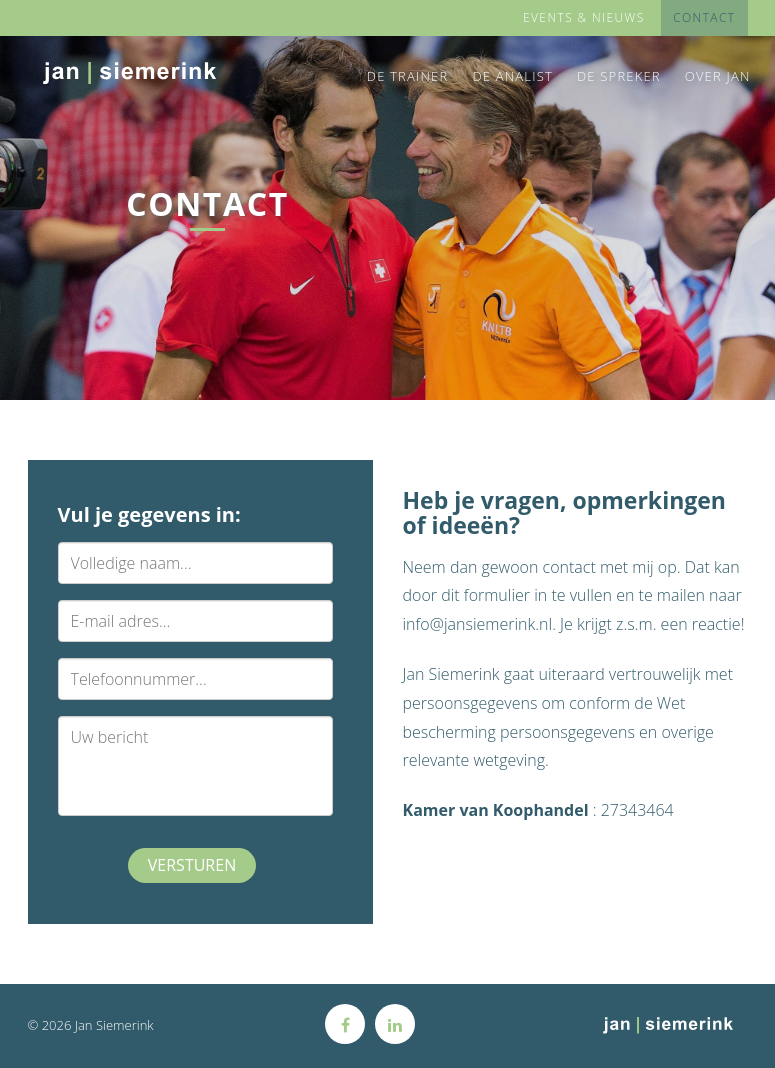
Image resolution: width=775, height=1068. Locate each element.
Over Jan (718, 76)
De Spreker (619, 76)
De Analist (512, 76)
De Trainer (408, 76)
